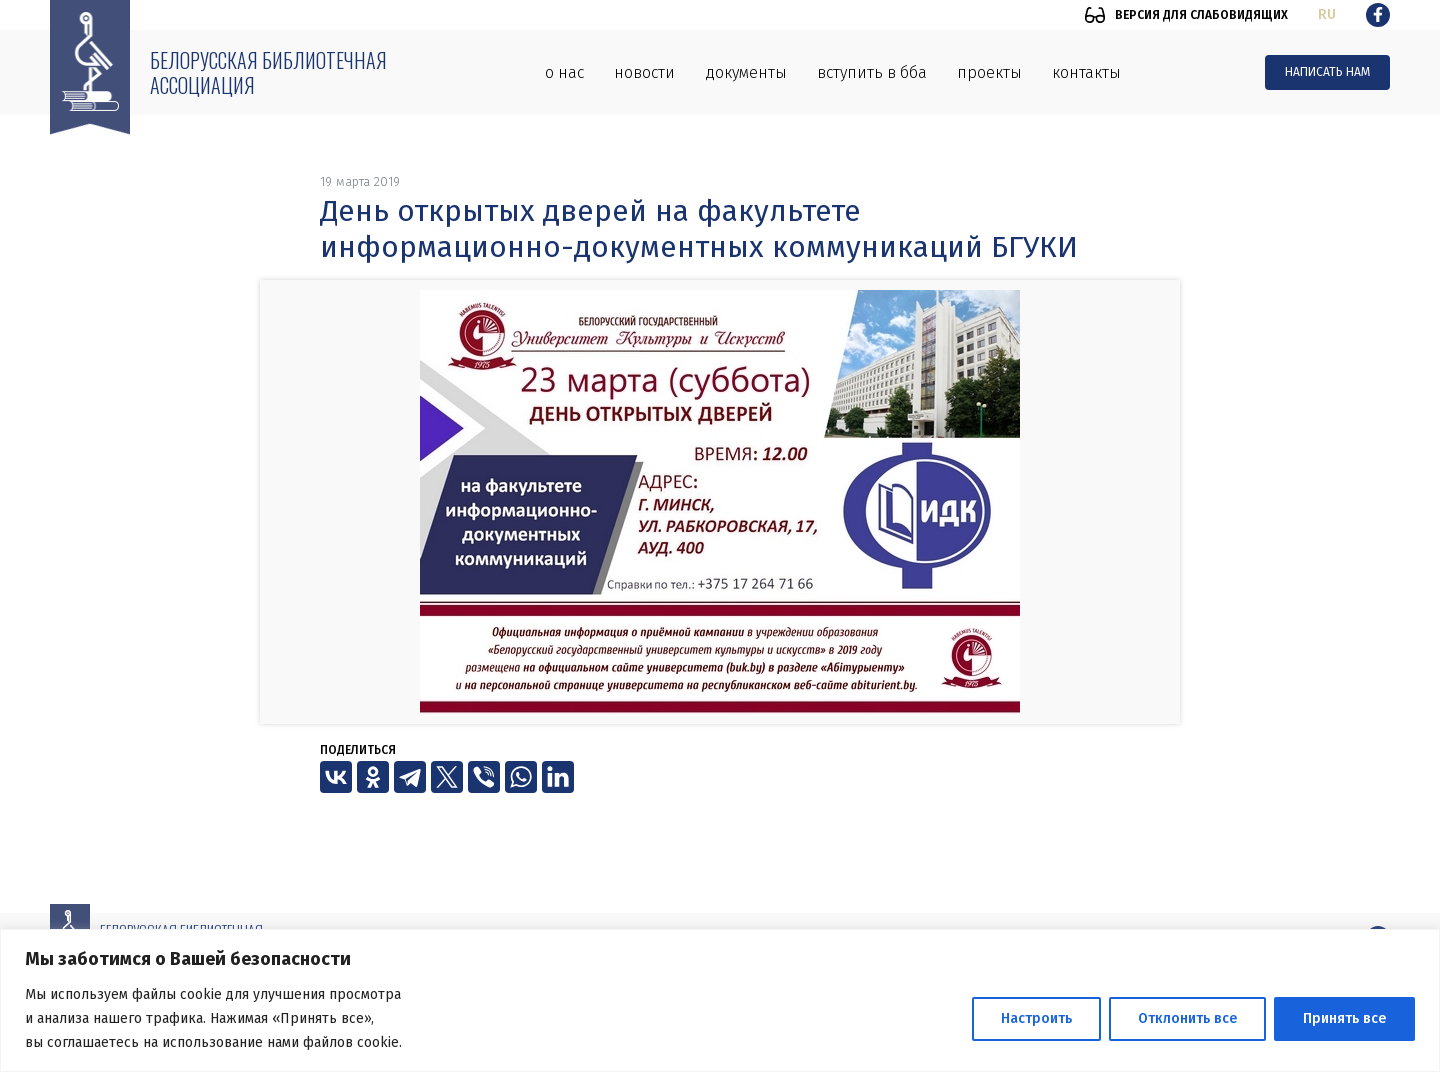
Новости (644, 72)
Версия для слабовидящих (1201, 15)
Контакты (1086, 72)
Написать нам (1327, 72)
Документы (746, 72)
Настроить (1036, 1018)
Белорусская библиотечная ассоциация (268, 72)
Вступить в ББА (872, 72)
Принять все (1344, 1018)
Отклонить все (1187, 1018)
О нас (564, 72)
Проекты (989, 72)
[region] (720, 1000)
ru (1327, 14)
